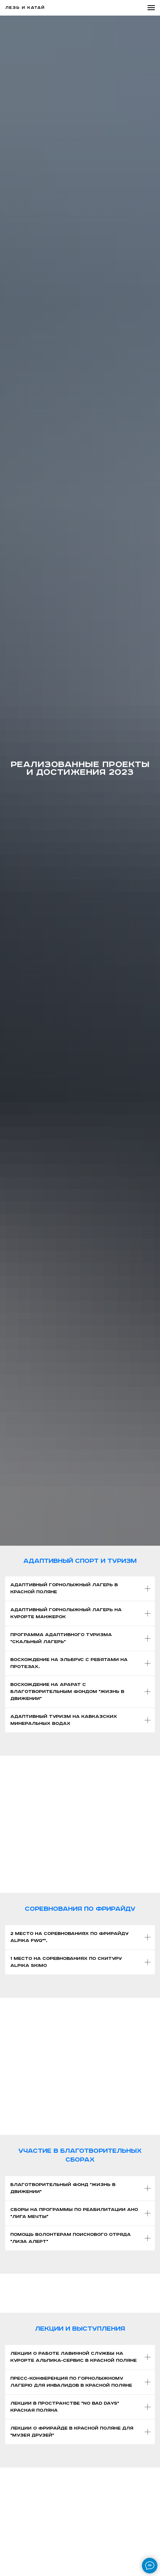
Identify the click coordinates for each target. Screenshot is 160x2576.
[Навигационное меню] (151, 7)
